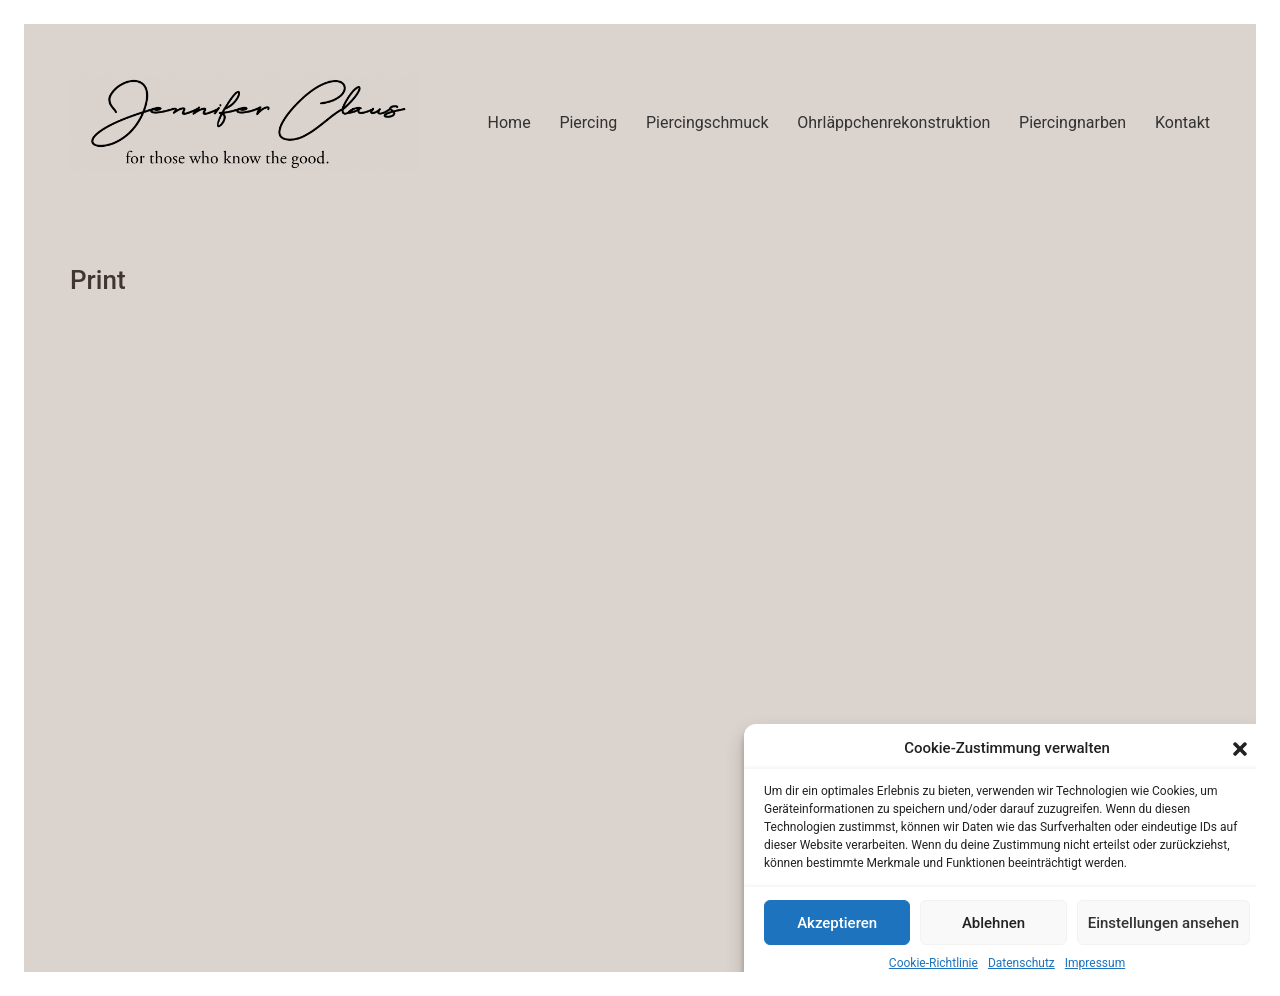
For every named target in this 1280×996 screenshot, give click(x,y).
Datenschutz (1021, 963)
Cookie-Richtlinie (933, 963)
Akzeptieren (837, 923)
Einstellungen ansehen (1163, 923)
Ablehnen (993, 923)
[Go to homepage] (245, 122)
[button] (1240, 749)
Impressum (1095, 963)
